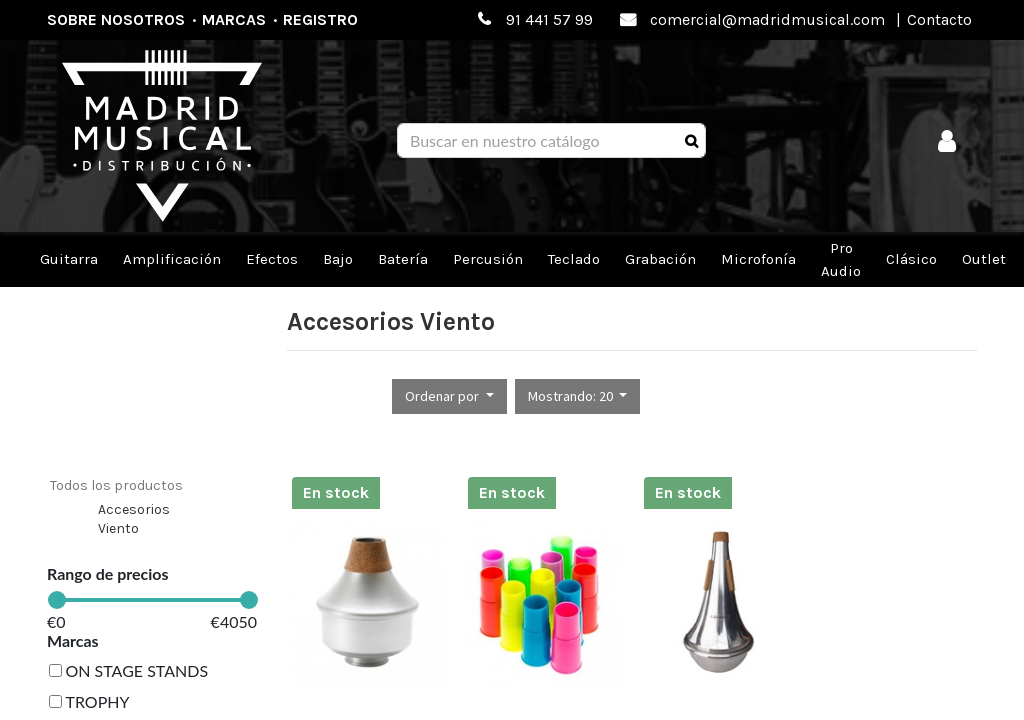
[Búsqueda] (691, 141)
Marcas (234, 19)
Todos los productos (116, 485)
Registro (320, 19)
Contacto (939, 19)
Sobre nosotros (116, 19)
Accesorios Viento (134, 519)
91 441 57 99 (549, 19)
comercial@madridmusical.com (767, 19)
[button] (449, 396)
